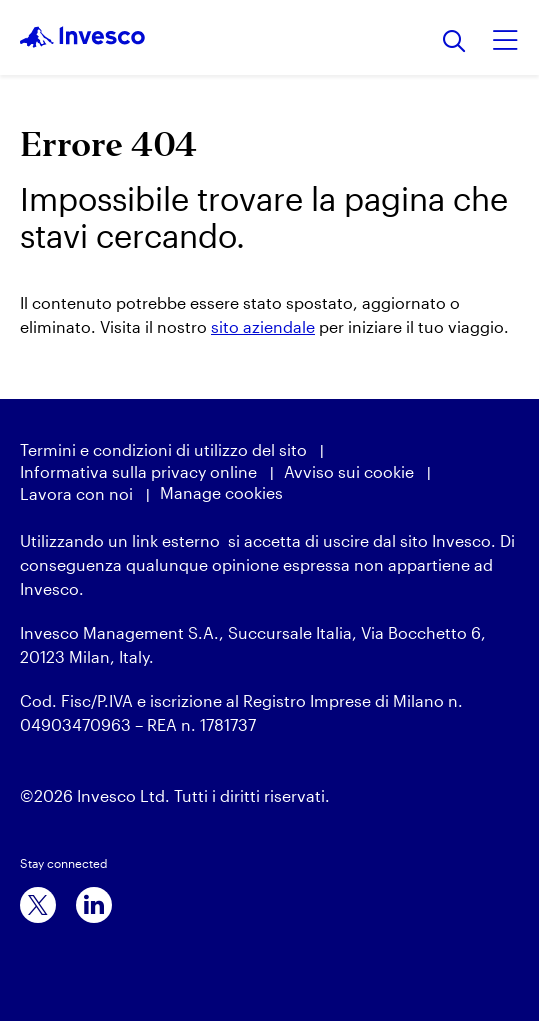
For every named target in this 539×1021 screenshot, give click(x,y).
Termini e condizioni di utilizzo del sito (163, 449)
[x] (38, 905)
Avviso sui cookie (349, 471)
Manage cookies (221, 492)
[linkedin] (94, 905)
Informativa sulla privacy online (138, 471)
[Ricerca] (454, 42)
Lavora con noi (76, 493)
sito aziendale (263, 326)
